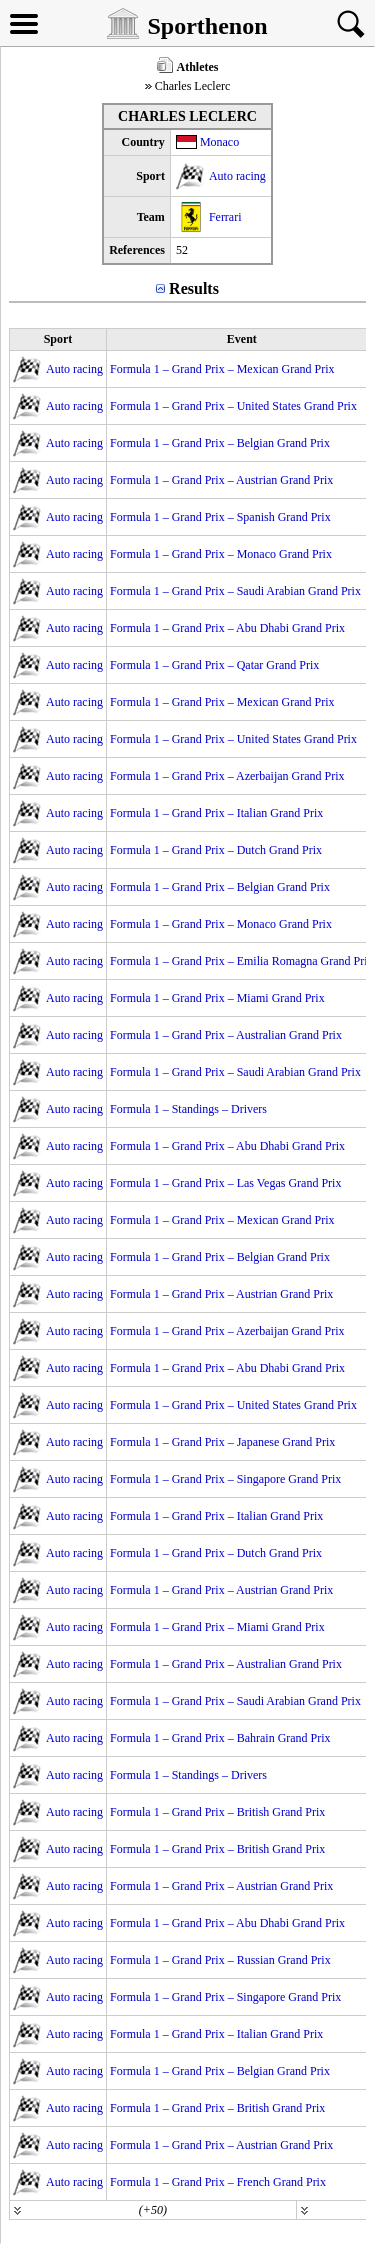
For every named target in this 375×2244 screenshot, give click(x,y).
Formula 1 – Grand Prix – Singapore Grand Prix (225, 1479)
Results (194, 288)
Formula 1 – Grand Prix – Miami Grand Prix (217, 998)
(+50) (153, 2210)
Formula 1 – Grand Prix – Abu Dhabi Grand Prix (227, 628)
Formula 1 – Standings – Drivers (188, 1109)
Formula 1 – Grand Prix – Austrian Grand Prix (221, 480)
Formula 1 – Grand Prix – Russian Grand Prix (220, 1960)
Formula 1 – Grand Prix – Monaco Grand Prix (221, 554)
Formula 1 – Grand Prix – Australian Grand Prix (226, 1035)
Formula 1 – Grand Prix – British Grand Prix (217, 1812)
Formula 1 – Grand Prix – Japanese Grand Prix (222, 1442)
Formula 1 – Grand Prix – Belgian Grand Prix (220, 443)
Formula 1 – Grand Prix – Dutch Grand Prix (216, 850)
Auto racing (237, 176)
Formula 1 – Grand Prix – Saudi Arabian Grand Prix (235, 591)
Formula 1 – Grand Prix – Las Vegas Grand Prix (225, 1183)
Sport (58, 339)
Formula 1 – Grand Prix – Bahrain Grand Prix (220, 1738)
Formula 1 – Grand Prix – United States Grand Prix (233, 406)
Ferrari (225, 217)
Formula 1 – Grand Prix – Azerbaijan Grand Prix (227, 776)
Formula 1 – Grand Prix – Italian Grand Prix (216, 813)
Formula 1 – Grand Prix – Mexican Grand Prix (222, 369)
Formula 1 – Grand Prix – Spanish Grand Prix (220, 517)
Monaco (219, 142)
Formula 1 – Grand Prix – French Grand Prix (218, 2182)
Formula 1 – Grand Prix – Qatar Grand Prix (214, 665)
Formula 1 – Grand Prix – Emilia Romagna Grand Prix (242, 961)
